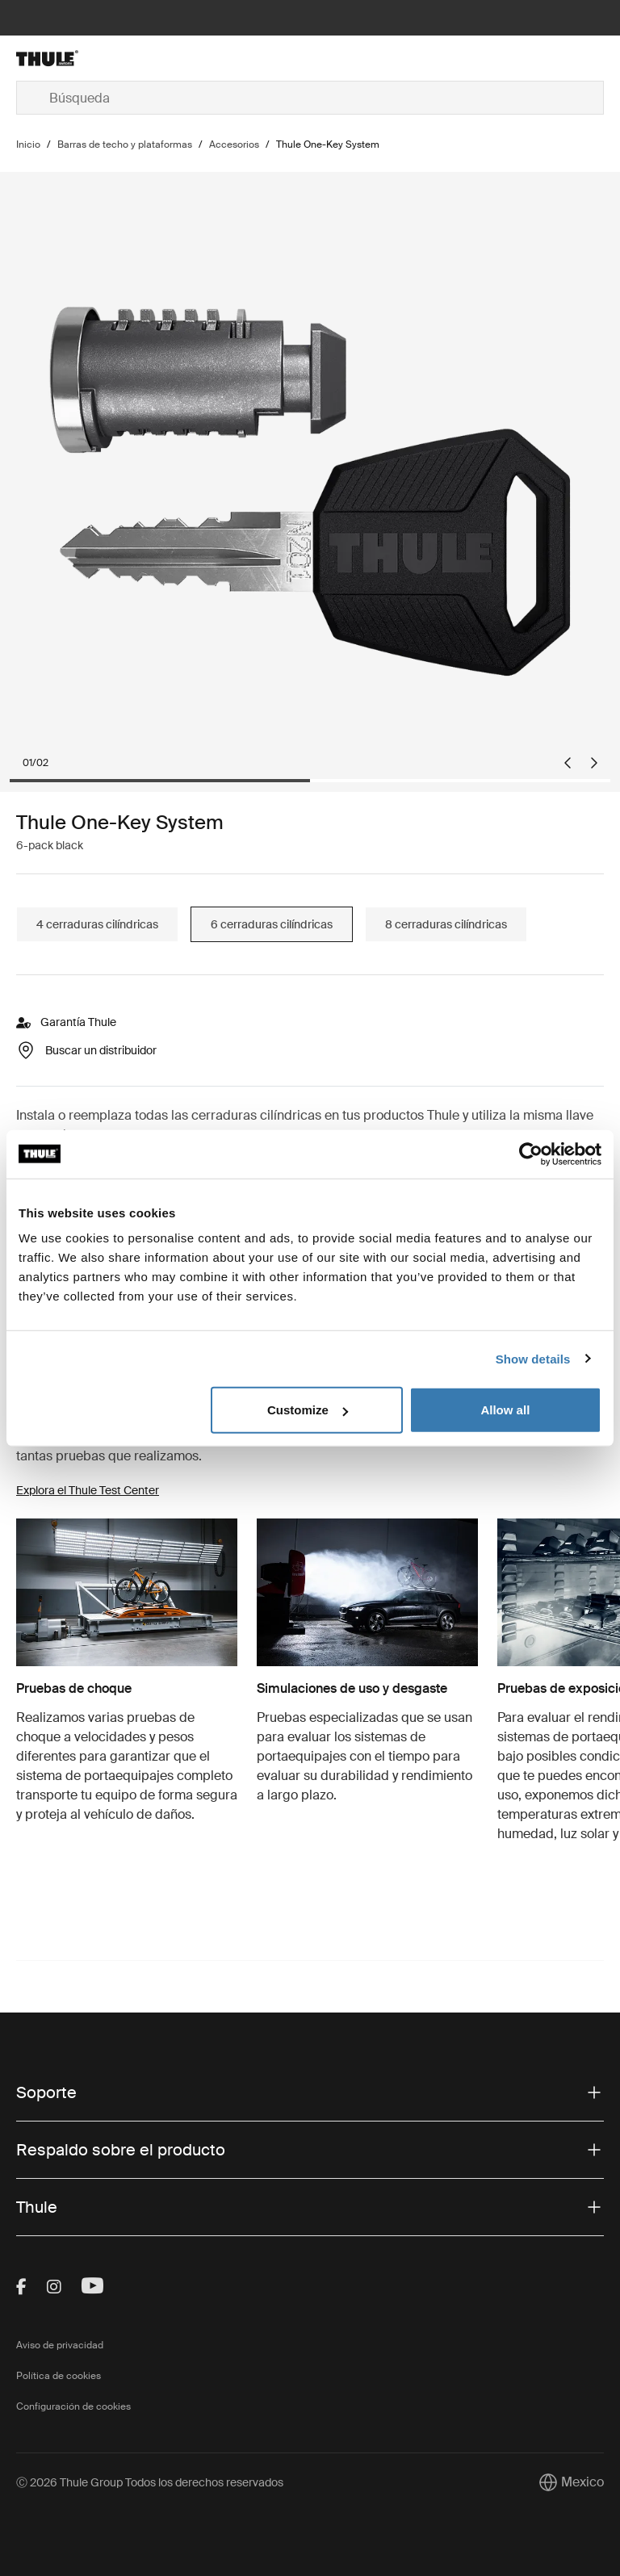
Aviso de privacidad (59, 2345)
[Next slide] (594, 763)
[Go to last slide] (567, 763)
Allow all (505, 1410)
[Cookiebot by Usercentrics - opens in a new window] (530, 1153)
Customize (307, 1410)
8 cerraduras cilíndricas (446, 924)
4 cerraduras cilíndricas (97, 924)
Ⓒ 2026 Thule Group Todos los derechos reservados (149, 2482)
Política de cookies (58, 2375)
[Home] (114, 58)
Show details (533, 1358)
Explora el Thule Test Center (87, 1490)
